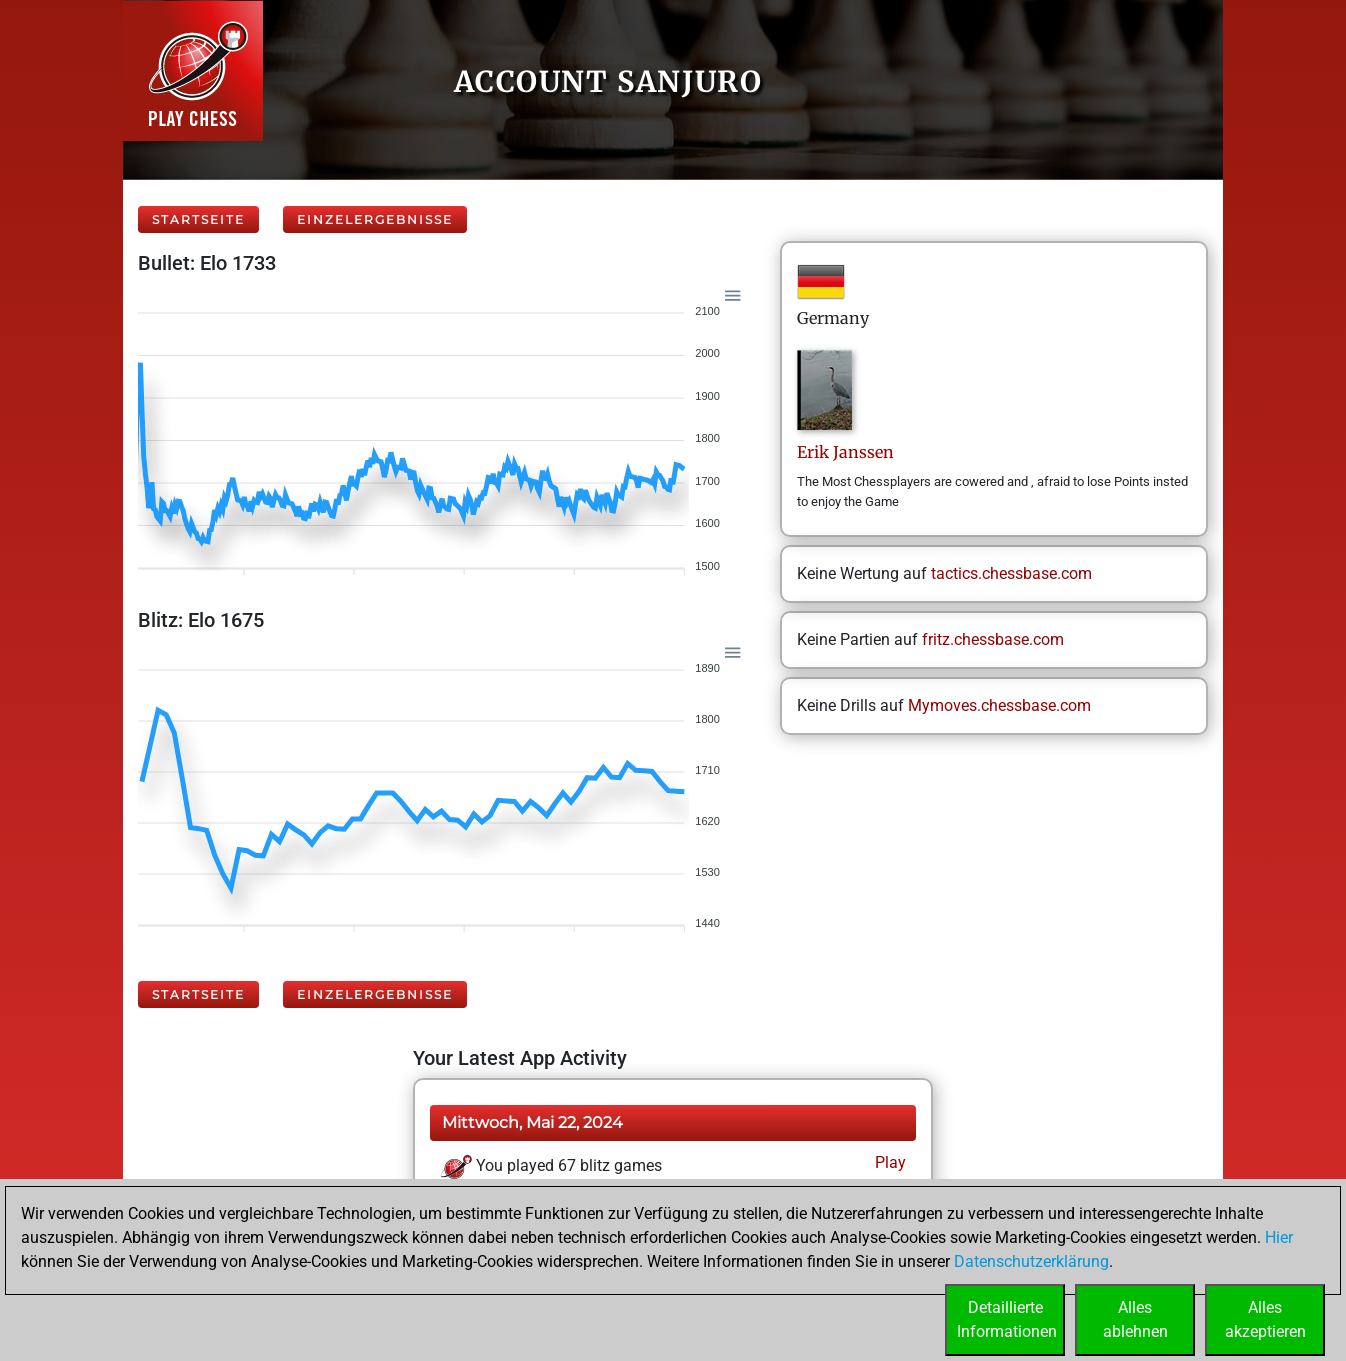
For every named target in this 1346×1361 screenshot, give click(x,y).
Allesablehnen (1135, 1319)
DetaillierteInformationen (1007, 1319)
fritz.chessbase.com (993, 639)
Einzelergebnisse (375, 219)
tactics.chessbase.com (1011, 573)
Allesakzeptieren (1265, 1319)
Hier (1279, 1237)
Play (888, 1162)
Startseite (198, 219)
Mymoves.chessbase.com (999, 705)
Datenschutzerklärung (1031, 1261)
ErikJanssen (845, 452)
